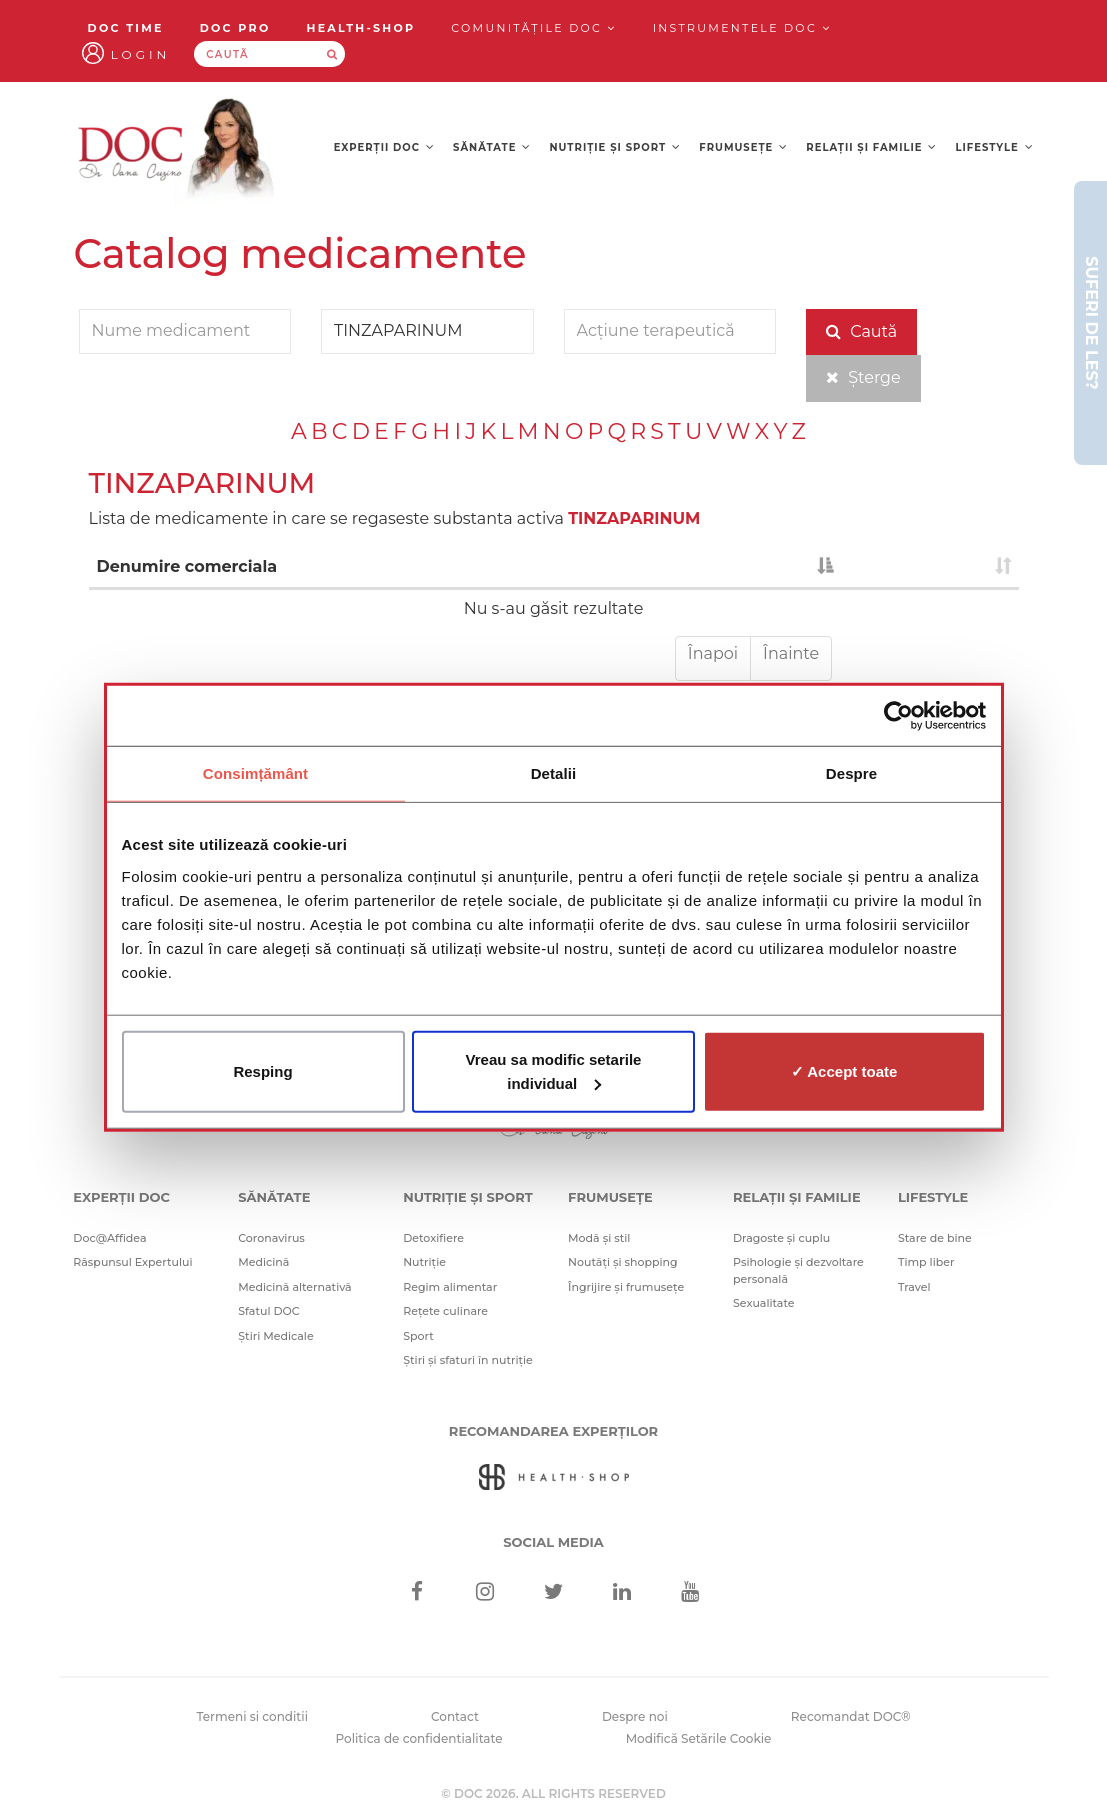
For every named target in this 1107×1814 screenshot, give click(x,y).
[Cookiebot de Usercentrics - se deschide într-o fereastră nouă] (898, 716)
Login (141, 54)
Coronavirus (271, 1238)
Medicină (263, 1262)
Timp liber (926, 1262)
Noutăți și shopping (623, 1262)
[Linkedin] (621, 1593)
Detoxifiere (433, 1238)
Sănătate (492, 147)
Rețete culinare (445, 1311)
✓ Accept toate (844, 1070)
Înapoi (713, 653)
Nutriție (424, 1262)
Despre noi (635, 1716)
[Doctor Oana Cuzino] (177, 152)
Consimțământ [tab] (255, 773)
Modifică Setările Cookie (699, 1738)
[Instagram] (485, 1593)
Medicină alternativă (294, 1287)
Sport (418, 1336)
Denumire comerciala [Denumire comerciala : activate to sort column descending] (187, 566)
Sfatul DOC (268, 1311)
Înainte (791, 653)
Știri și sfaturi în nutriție (468, 1360)
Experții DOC (384, 147)
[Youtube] (690, 1593)
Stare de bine (935, 1238)
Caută (861, 331)
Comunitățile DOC (533, 28)
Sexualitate (764, 1303)
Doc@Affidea (109, 1238)
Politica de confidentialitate (419, 1738)
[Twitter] (553, 1593)
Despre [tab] (851, 773)
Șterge (863, 377)
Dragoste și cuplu (781, 1238)
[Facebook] (416, 1593)
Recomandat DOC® (851, 1716)
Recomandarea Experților (553, 1431)
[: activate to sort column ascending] (930, 568)
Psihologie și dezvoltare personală (798, 1270)
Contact (455, 1716)
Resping (262, 1070)
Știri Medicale (275, 1336)
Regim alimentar (450, 1287)
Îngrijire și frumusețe (626, 1287)
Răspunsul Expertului (132, 1262)
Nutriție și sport (616, 147)
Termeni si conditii (252, 1716)
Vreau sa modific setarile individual (554, 1070)
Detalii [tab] (554, 773)
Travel (914, 1287)
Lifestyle (995, 147)
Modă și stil (599, 1238)
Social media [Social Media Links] (553, 1542)
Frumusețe (743, 147)
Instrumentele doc (742, 28)
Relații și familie (871, 147)
